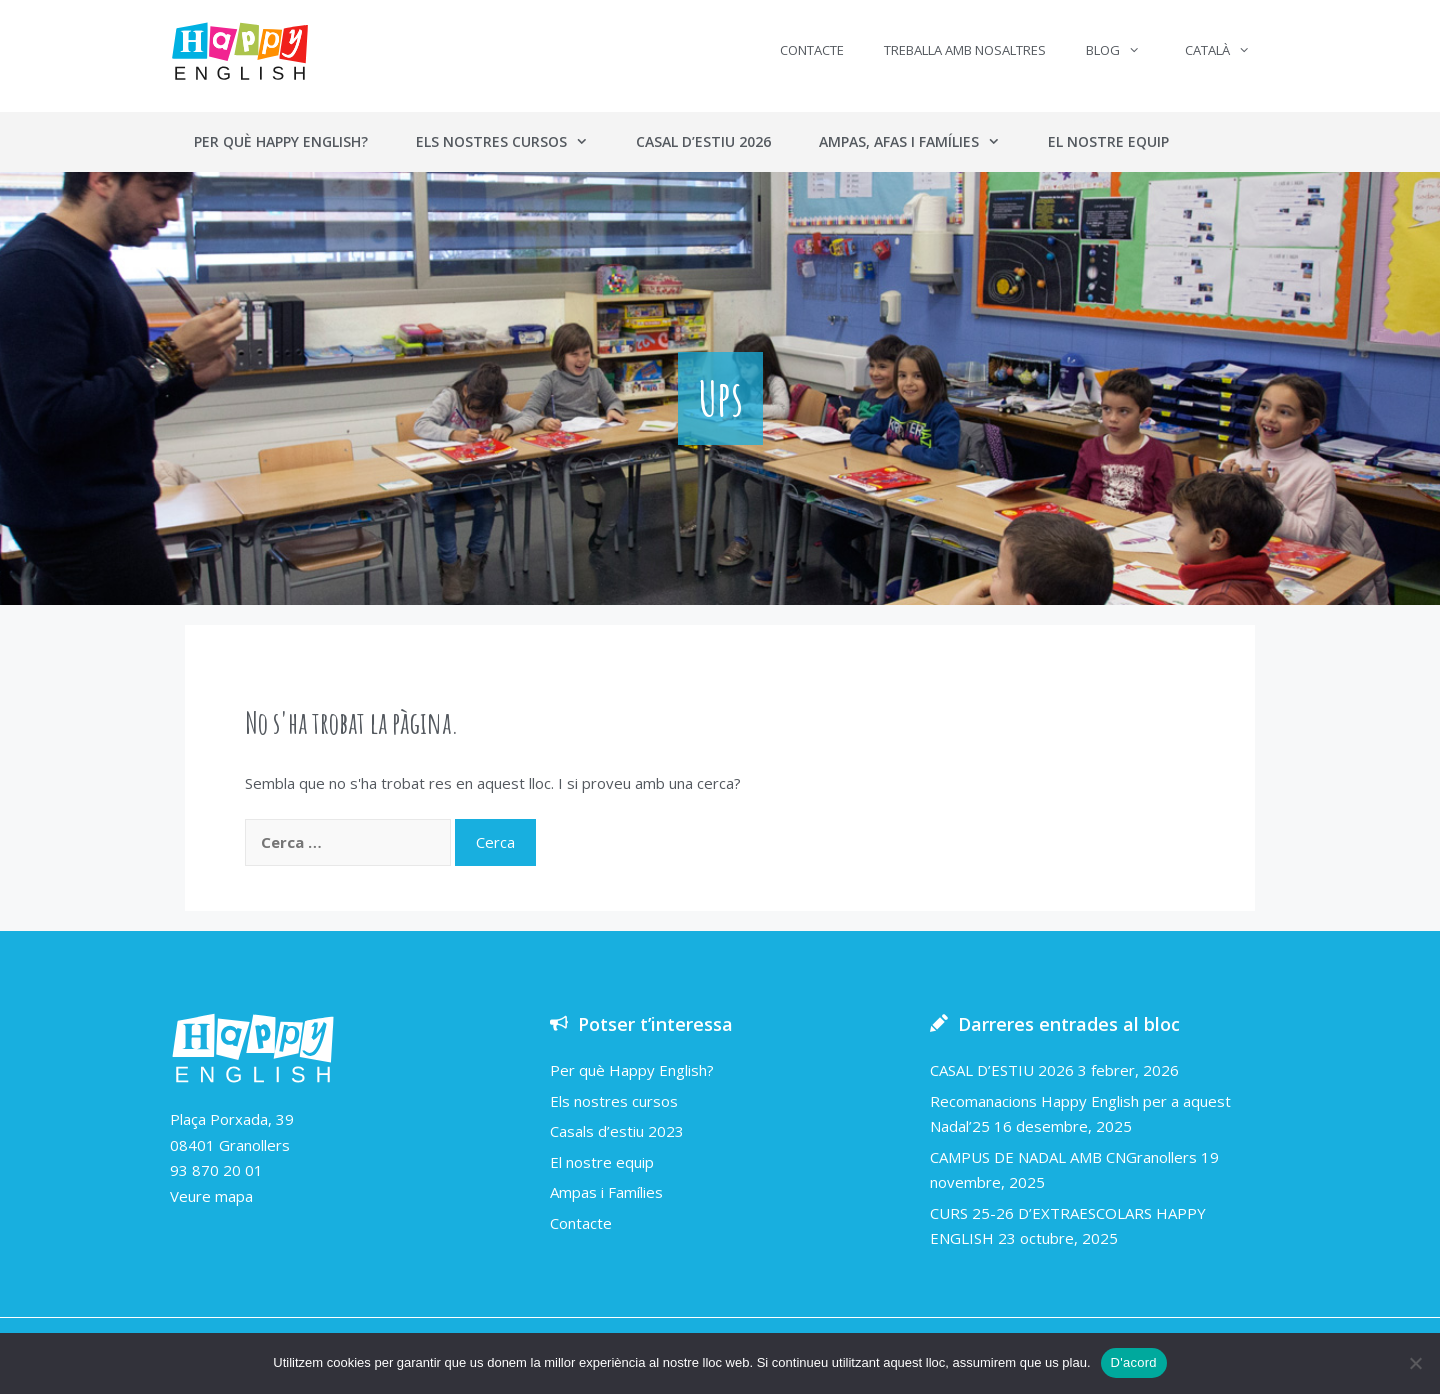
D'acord (1134, 1362)
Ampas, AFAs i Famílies (921, 142)
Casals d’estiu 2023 (617, 1131)
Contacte (812, 50)
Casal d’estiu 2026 (703, 141)
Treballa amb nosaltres (965, 50)
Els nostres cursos (514, 142)
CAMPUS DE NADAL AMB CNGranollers (1063, 1157)
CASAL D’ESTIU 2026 (1002, 1070)
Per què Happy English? (281, 141)
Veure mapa (211, 1196)
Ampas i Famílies (606, 1192)
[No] (1415, 1363)
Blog (1123, 50)
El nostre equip (1108, 141)
